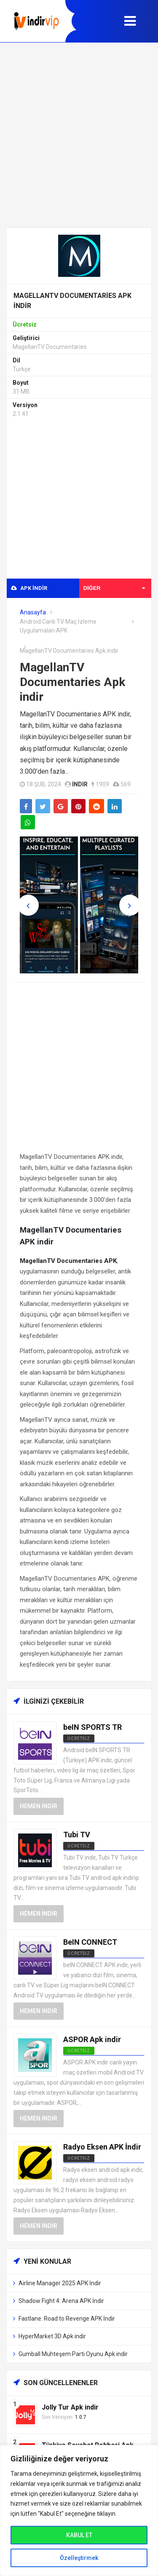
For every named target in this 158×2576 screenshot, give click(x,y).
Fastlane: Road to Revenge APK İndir (67, 2318)
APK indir (29, 588)
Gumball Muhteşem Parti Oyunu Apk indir (73, 2354)
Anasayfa (33, 612)
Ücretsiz (78, 1738)
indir (80, 784)
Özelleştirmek (79, 2558)
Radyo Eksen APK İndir (102, 2146)
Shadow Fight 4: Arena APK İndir (61, 2300)
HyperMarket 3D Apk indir (52, 2336)
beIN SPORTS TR (92, 1727)
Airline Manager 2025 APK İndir (60, 2283)
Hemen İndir (38, 1806)
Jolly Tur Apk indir (70, 2407)
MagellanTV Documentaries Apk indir (72, 682)
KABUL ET (79, 2535)
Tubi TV (76, 1834)
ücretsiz (78, 1846)
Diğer (114, 588)
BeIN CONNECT (90, 1942)
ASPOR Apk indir (92, 2039)
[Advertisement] (79, 135)
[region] (79, 2510)
